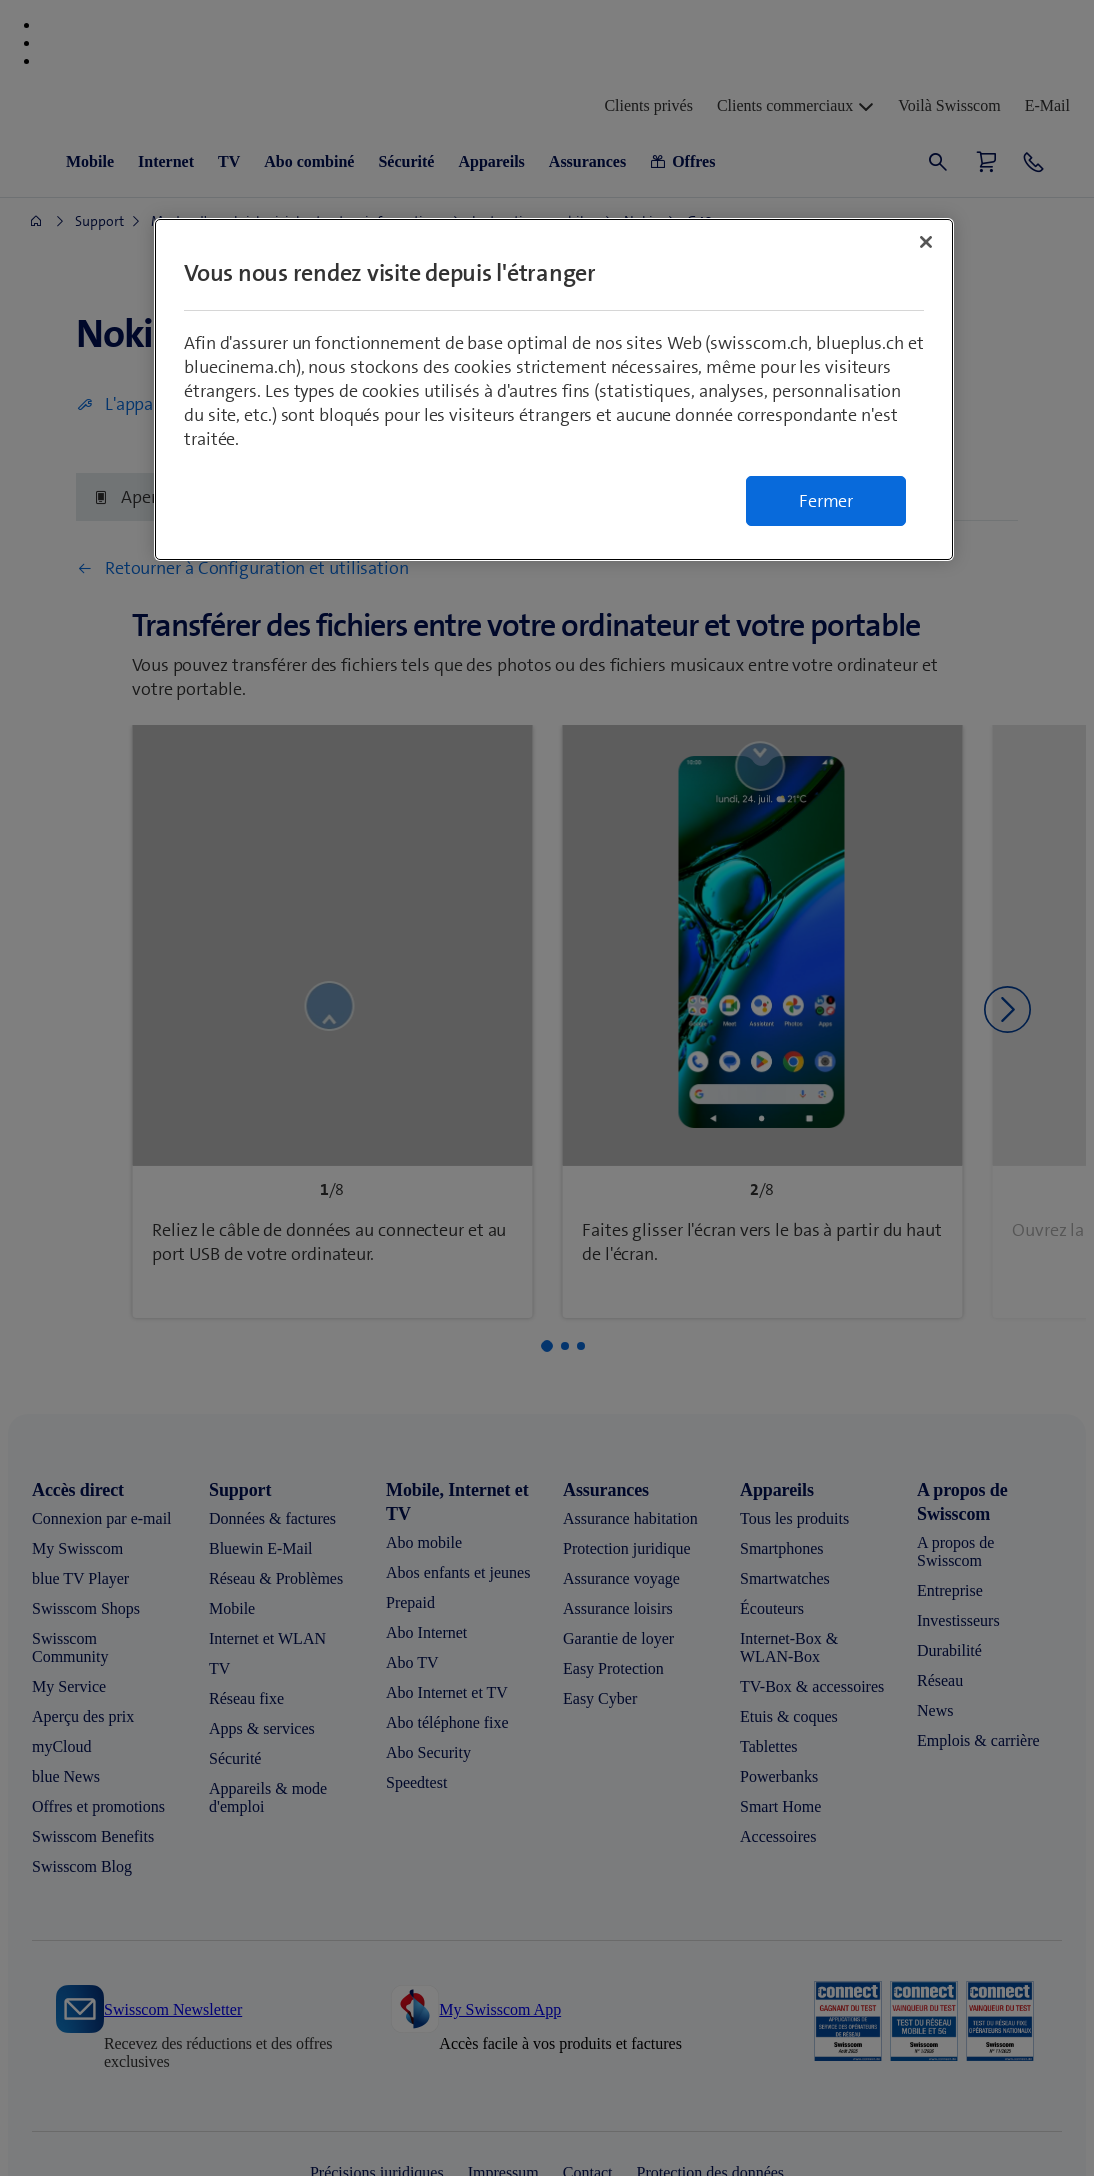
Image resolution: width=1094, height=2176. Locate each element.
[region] (554, 389)
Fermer (826, 501)
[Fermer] (926, 242)
